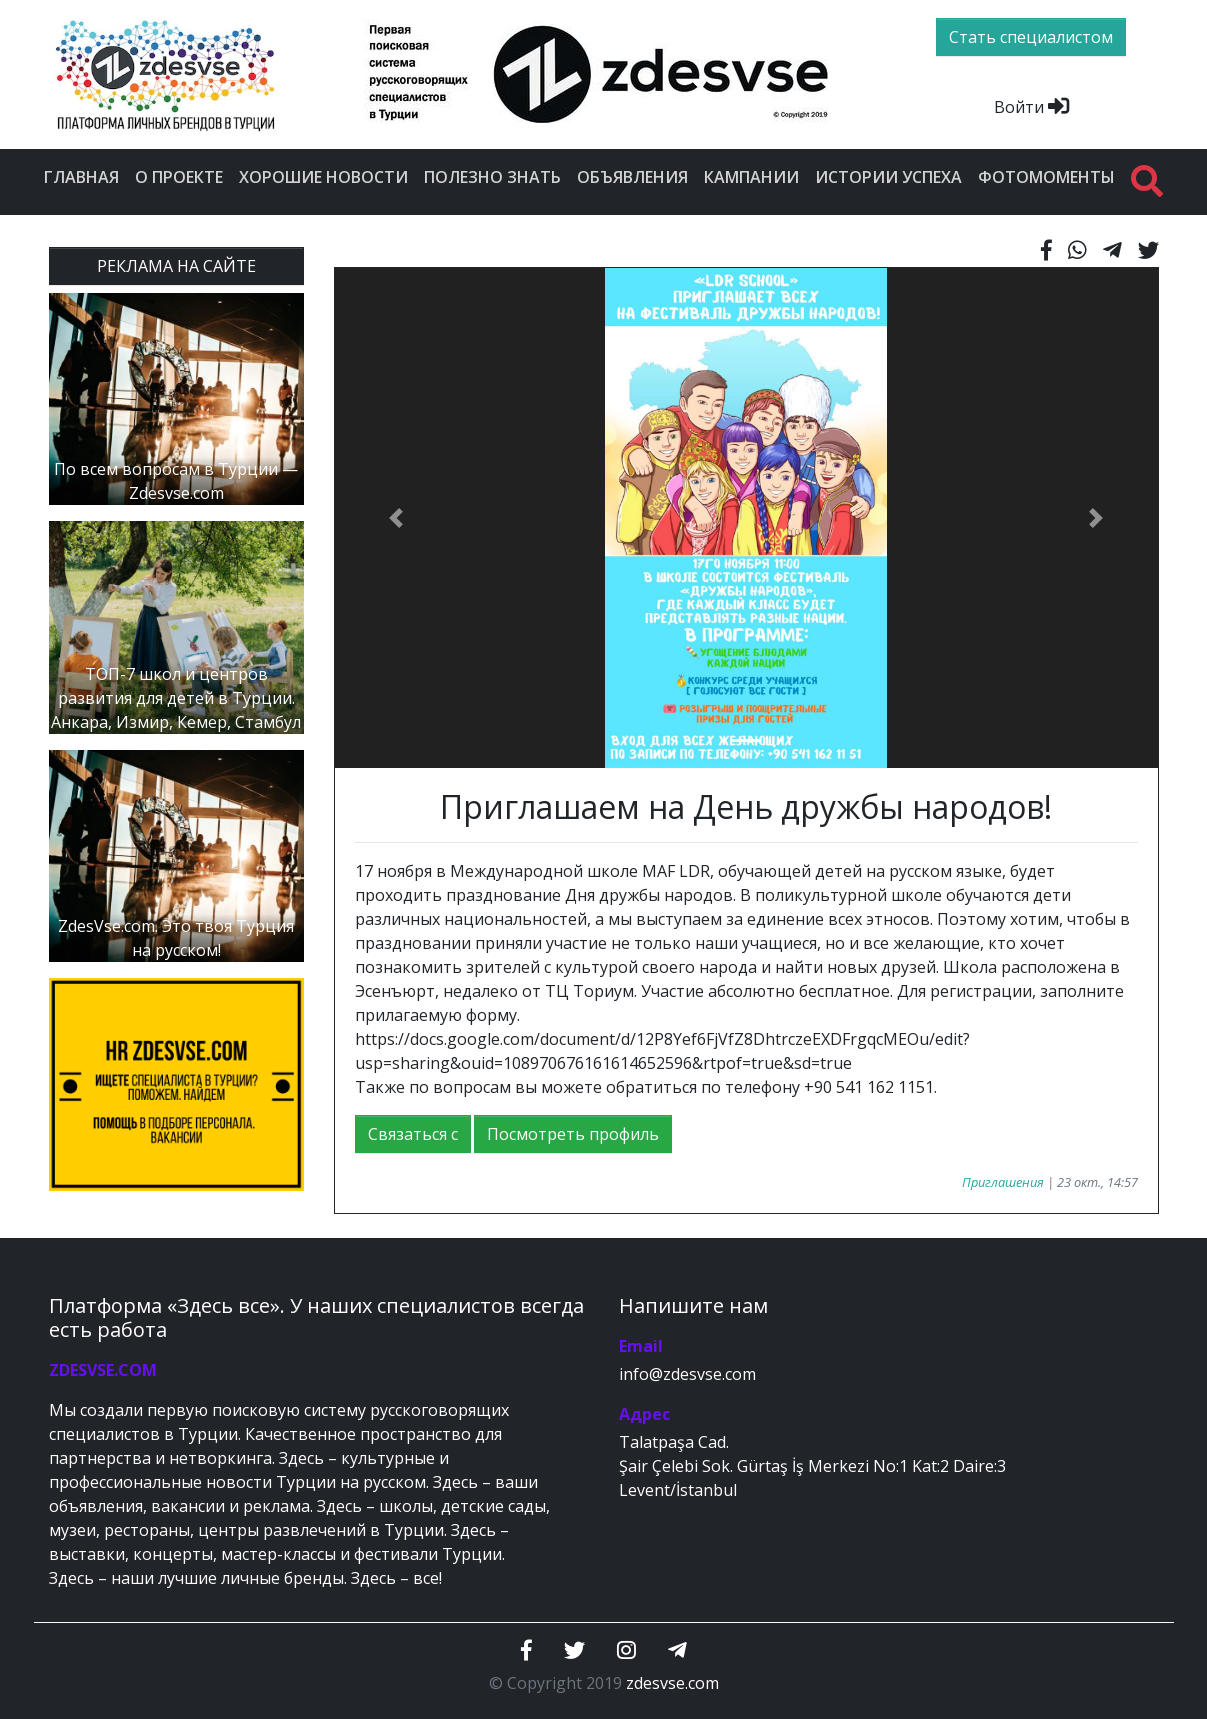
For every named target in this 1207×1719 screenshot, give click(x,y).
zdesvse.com (672, 1683)
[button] (396, 518)
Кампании (751, 177)
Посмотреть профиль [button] (573, 1134)
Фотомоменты (1046, 177)
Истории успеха (888, 177)
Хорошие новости (323, 177)
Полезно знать (492, 177)
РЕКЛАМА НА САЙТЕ (176, 266)
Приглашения (1003, 1182)
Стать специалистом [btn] (1031, 37)
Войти (1031, 107)
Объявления (632, 177)
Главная (81, 177)
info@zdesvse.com (687, 1374)
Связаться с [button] (413, 1134)
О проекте (179, 177)
